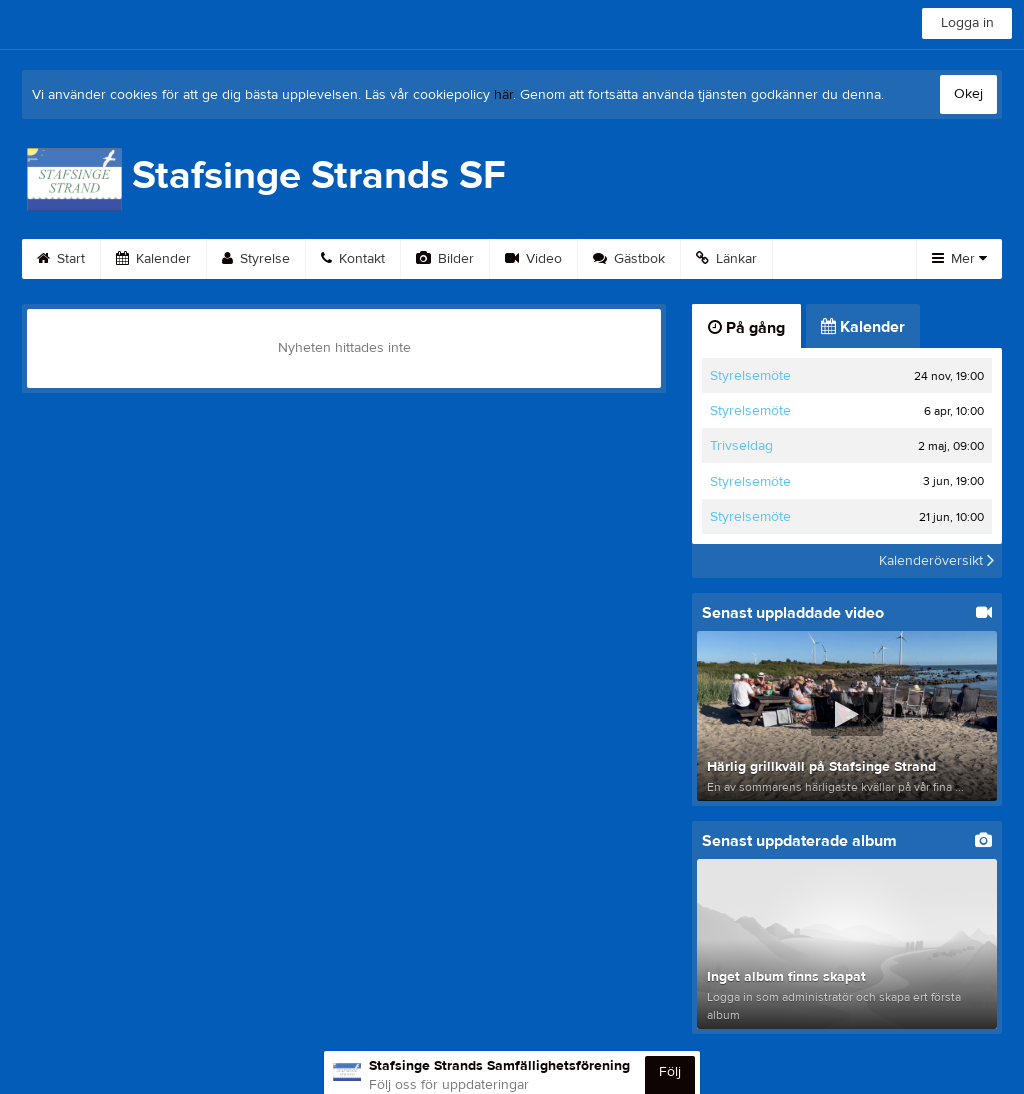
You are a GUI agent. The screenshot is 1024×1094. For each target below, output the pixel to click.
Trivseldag (741, 446)
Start (61, 259)
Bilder (445, 259)
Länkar (726, 259)
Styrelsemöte (750, 376)
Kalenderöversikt (936, 561)
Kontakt (353, 259)
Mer (959, 259)
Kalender (153, 259)
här (503, 95)
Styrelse (256, 259)
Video (533, 259)
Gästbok (629, 259)
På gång (746, 328)
